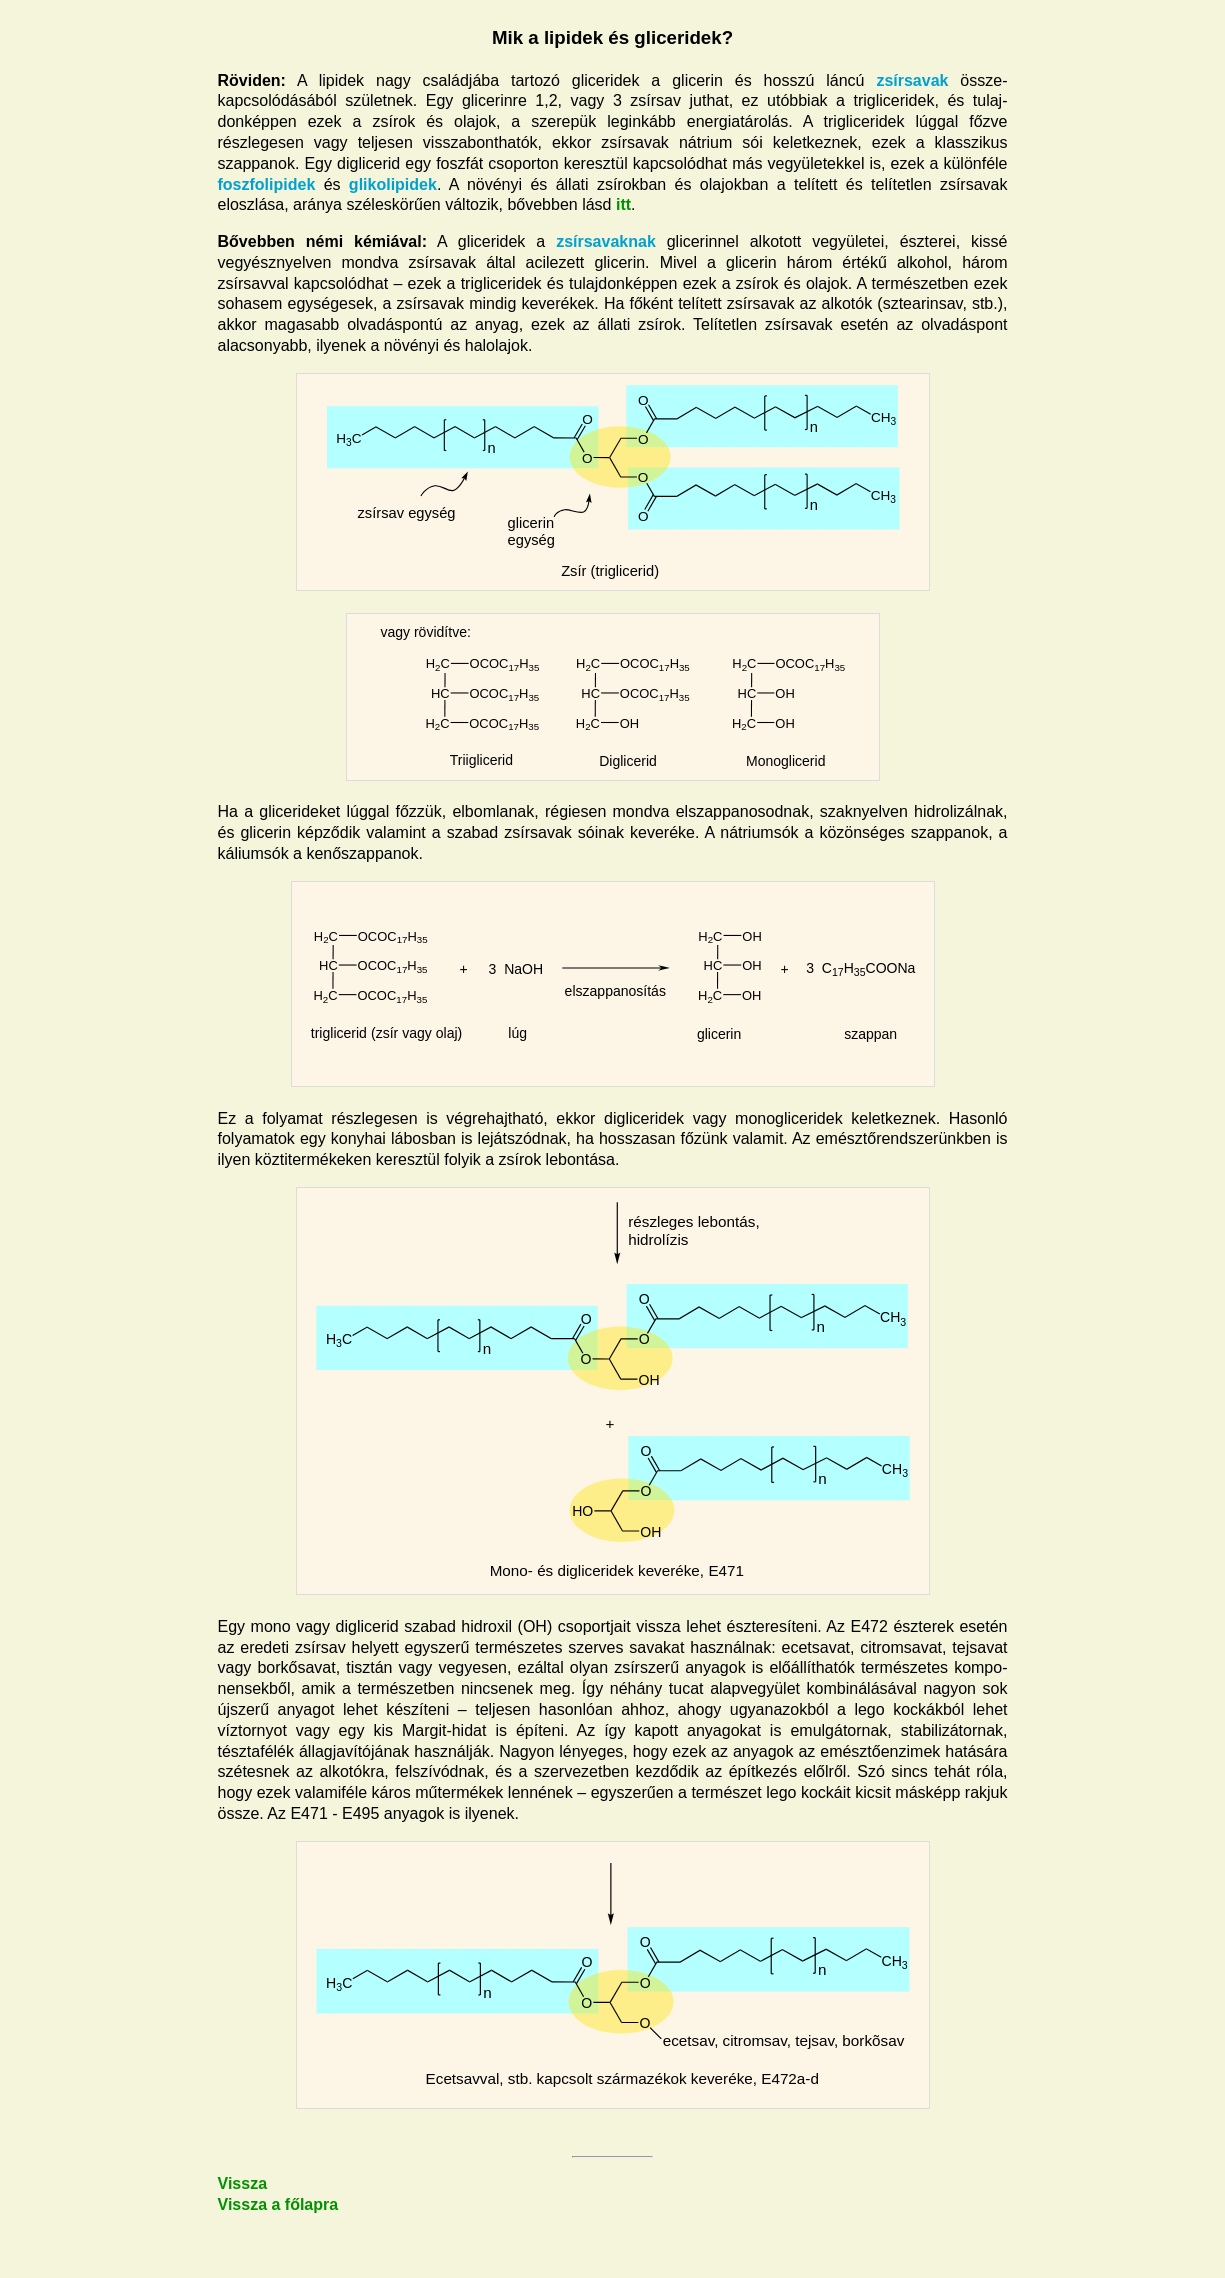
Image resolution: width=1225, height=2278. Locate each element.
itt (623, 204)
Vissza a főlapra (278, 2204)
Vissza (243, 2183)
